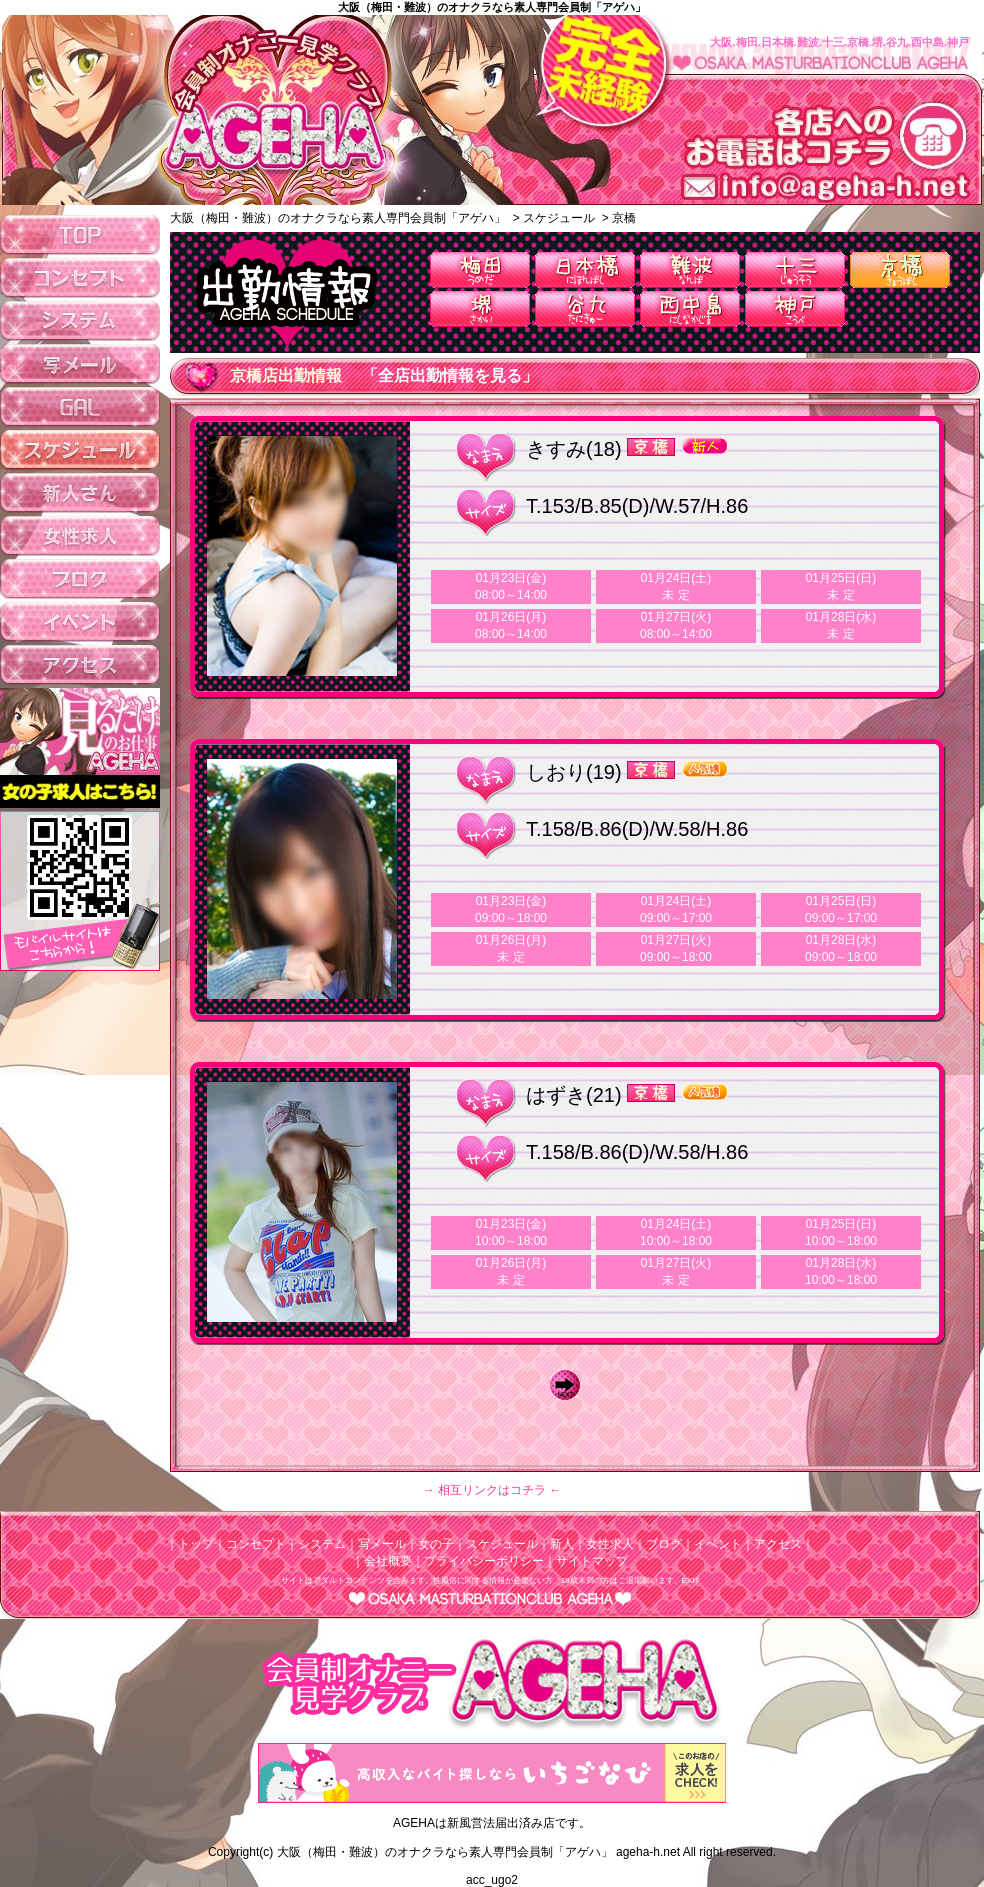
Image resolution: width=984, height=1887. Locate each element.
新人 (562, 1544)
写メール (382, 1544)
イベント (718, 1544)
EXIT (691, 1580)
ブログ (664, 1544)
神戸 (795, 309)
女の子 (436, 1544)
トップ (196, 1544)
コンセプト (256, 1544)
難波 (690, 270)
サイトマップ (592, 1561)
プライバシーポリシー (484, 1561)
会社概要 (388, 1561)
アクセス (778, 1544)
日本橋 (585, 270)
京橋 (900, 270)
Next (570, 1385)
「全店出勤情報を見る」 (450, 375)
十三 (795, 270)
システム (322, 1544)
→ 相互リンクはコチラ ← (492, 1490)
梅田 (480, 270)
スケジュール (502, 1544)
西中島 (690, 309)
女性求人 (610, 1544)
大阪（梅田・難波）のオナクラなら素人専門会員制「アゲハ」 (492, 7)
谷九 (585, 309)
